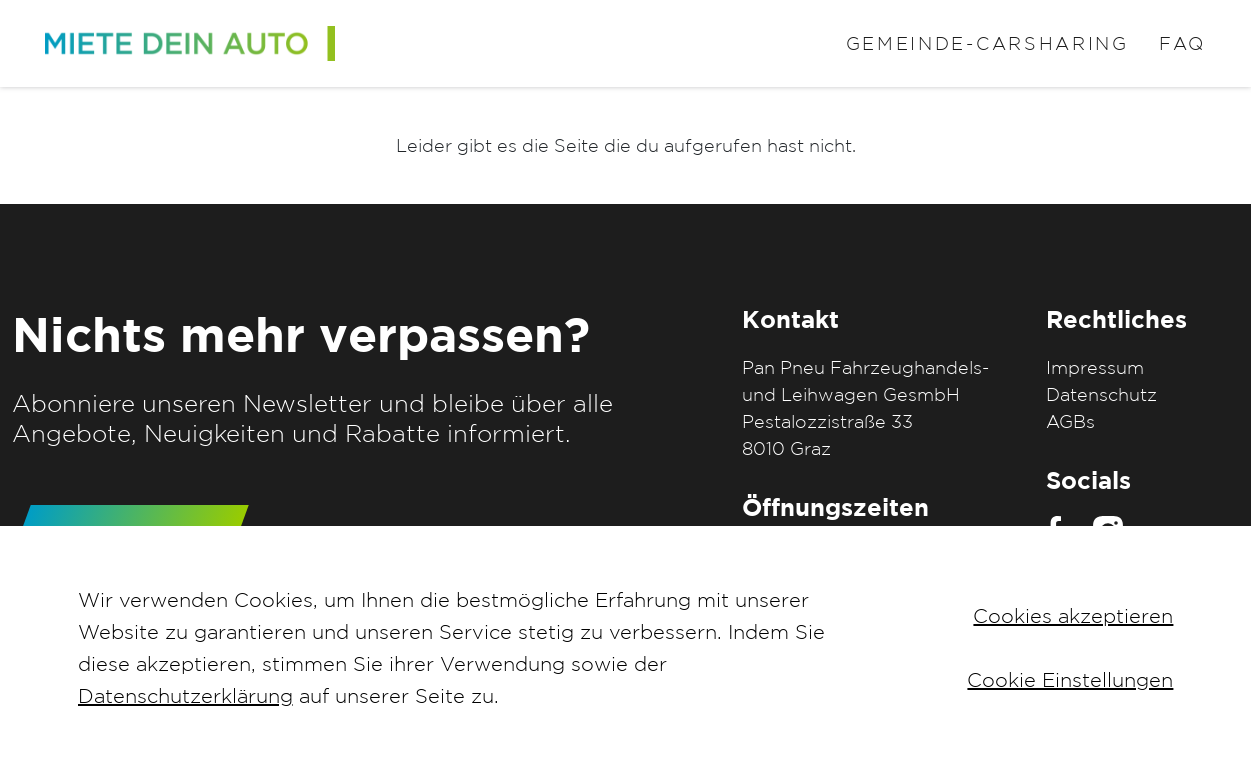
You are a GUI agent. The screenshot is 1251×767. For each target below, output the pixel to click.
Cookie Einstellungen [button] (1070, 679)
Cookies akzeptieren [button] (1073, 615)
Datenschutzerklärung (185, 695)
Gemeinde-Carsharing (987, 43)
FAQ (1182, 43)
